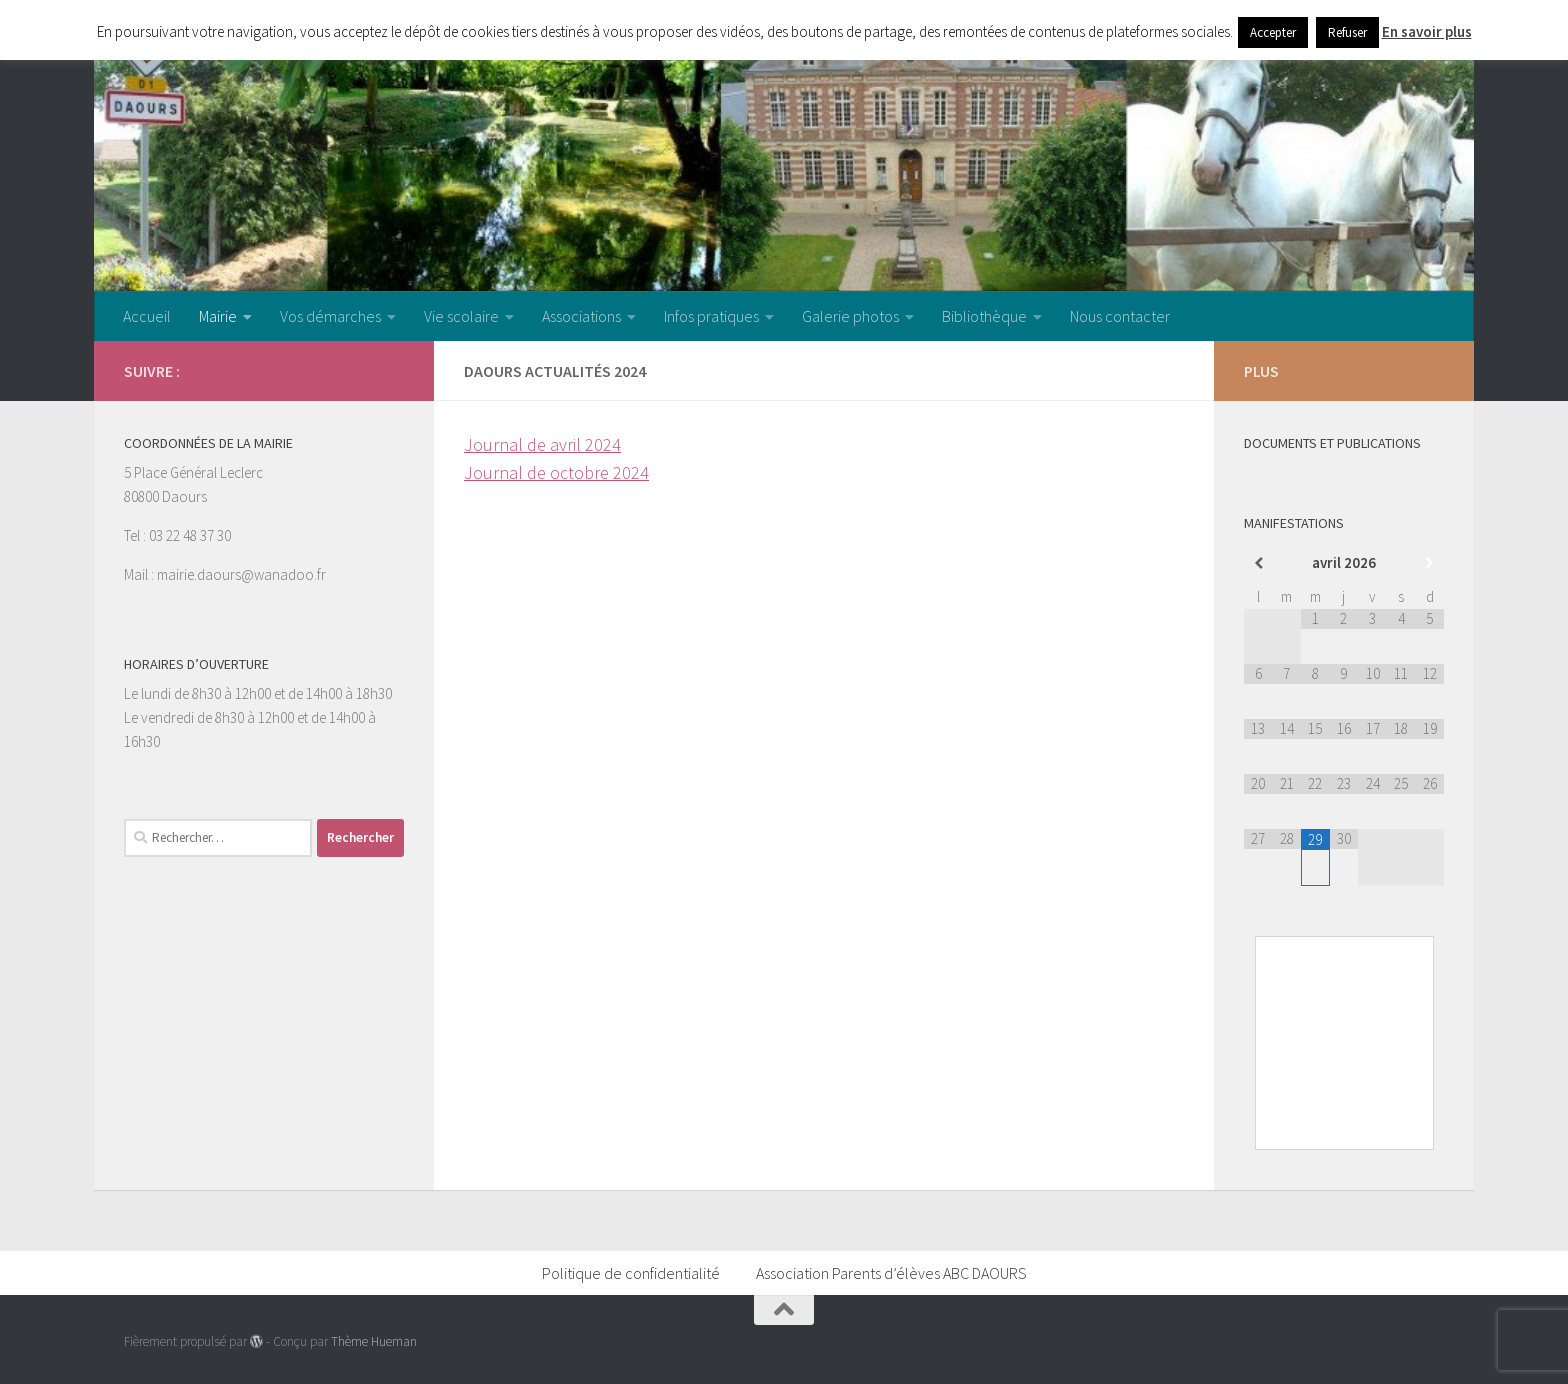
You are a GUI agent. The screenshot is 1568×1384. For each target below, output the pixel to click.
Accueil (147, 316)
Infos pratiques (711, 316)
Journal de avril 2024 (542, 444)
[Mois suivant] (1429, 563)
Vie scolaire (461, 316)
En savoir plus (1427, 31)
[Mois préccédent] (1258, 563)
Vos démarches (330, 316)
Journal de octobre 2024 (556, 472)
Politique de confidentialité (631, 1273)
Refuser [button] (1347, 32)
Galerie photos (850, 316)
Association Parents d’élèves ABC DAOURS (891, 1273)
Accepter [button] (1273, 32)
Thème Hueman (374, 1341)
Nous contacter (1120, 316)
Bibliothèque (984, 316)
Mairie (218, 316)
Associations (581, 316)
